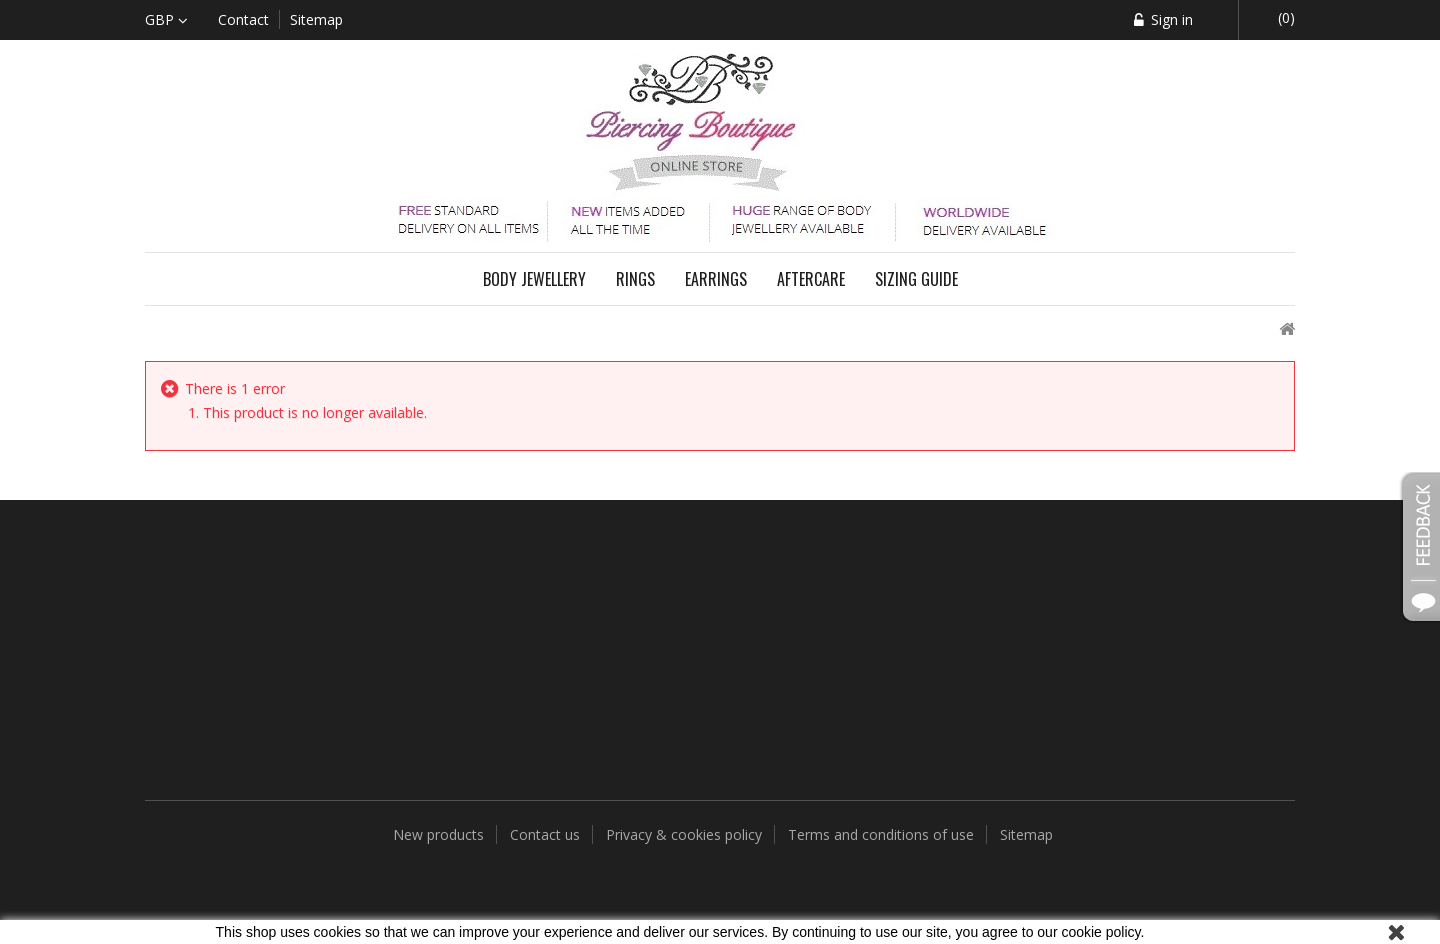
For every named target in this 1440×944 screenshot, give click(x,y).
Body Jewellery (534, 279)
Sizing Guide (916, 279)
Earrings (716, 279)
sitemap (316, 19)
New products (440, 834)
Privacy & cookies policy (686, 834)
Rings (635, 279)
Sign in (1170, 19)
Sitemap (1026, 834)
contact (243, 19)
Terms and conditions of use (883, 834)
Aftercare (811, 279)
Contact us (547, 834)
